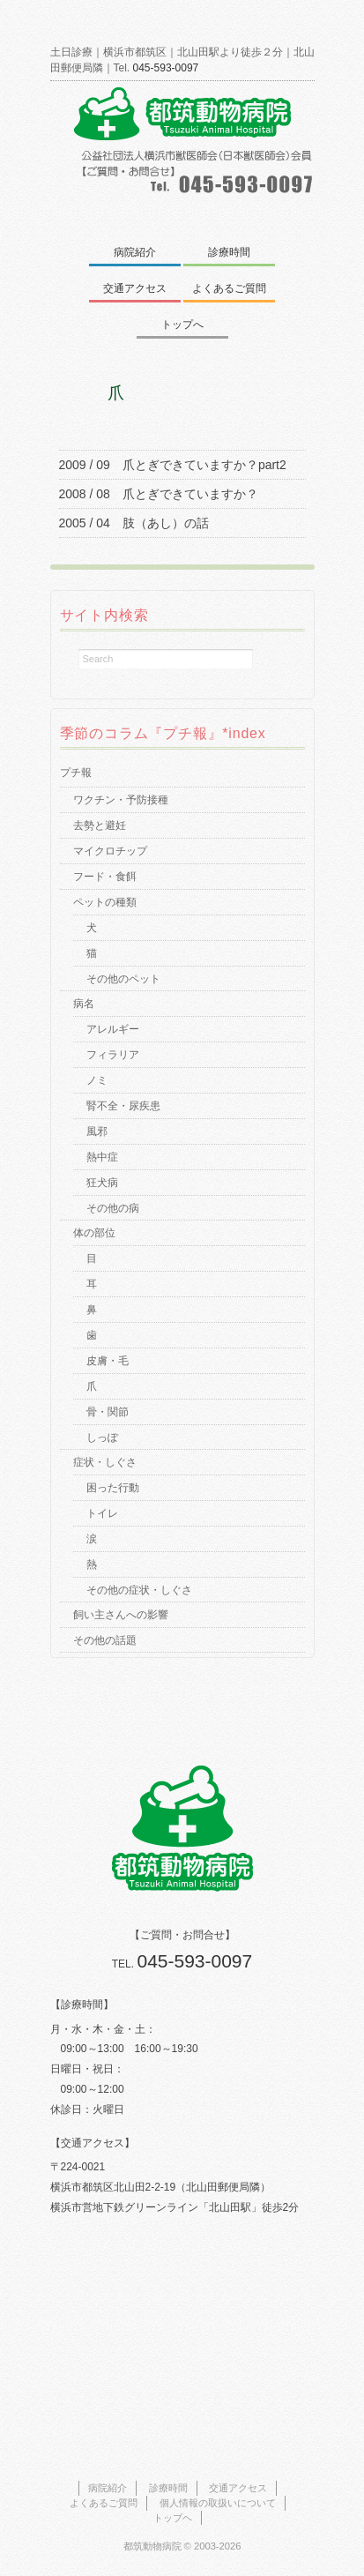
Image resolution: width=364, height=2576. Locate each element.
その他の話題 (105, 1640)
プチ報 (76, 772)
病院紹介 (135, 252)
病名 (83, 1003)
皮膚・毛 (107, 1361)
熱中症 (102, 1157)
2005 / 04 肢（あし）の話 (134, 523)
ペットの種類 (105, 902)
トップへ (182, 324)
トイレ (102, 1513)
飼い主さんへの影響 (120, 1615)
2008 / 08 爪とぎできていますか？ (158, 494)
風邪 (97, 1131)
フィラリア (112, 1055)
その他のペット (123, 979)
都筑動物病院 (152, 2546)
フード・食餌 (105, 876)
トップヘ (172, 2518)
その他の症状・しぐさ (139, 1590)
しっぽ (102, 1437)
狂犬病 (102, 1182)
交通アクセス (135, 288)
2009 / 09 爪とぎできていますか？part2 (172, 465)
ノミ (97, 1080)
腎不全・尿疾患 (123, 1106)
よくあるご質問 (229, 288)
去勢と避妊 (99, 825)
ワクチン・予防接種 (120, 800)
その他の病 (112, 1208)
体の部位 (94, 1233)
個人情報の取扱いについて (218, 2503)
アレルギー (112, 1029)
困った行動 (112, 1488)
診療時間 (229, 252)
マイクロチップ (110, 851)
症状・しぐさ (105, 1462)
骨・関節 (107, 1412)
